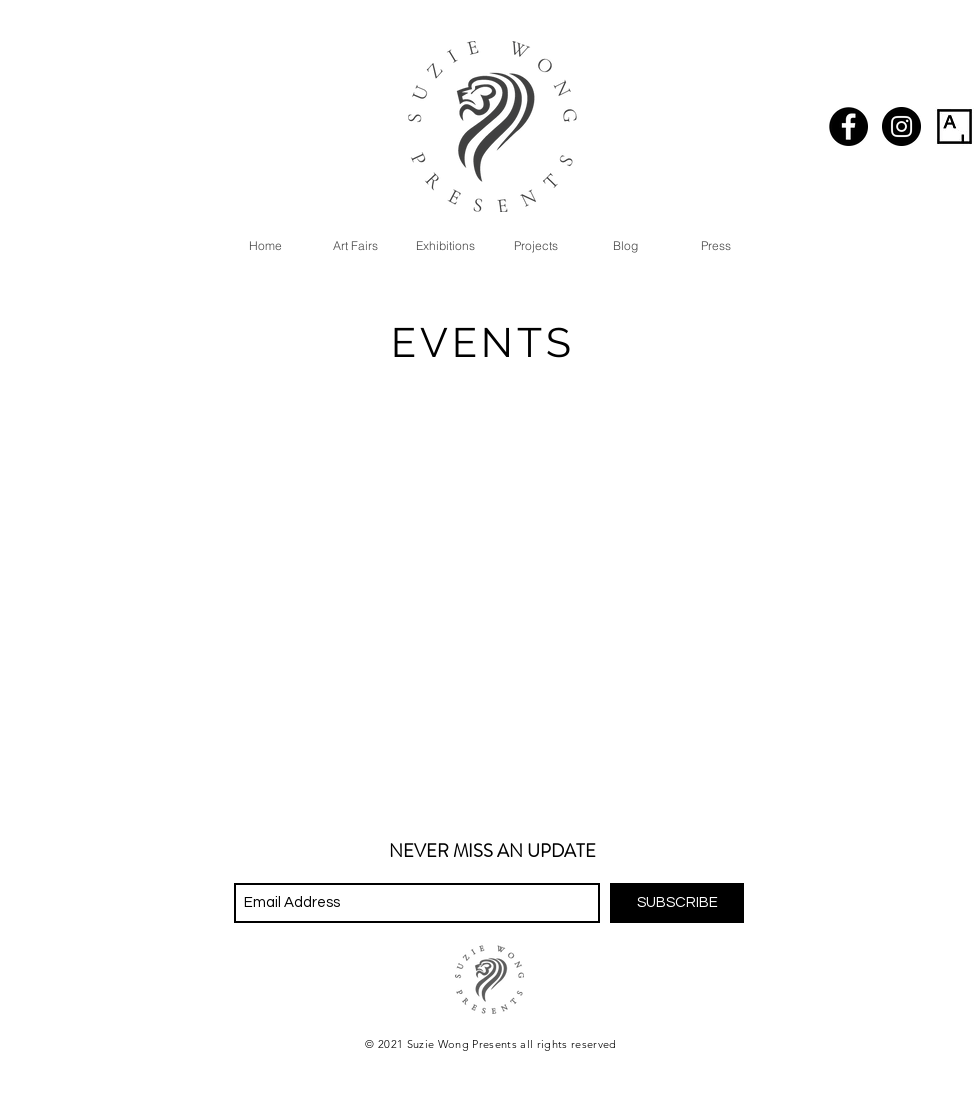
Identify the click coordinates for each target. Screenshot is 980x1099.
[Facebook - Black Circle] (848, 126)
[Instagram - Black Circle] (901, 126)
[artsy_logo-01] (954, 126)
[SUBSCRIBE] (677, 903)
